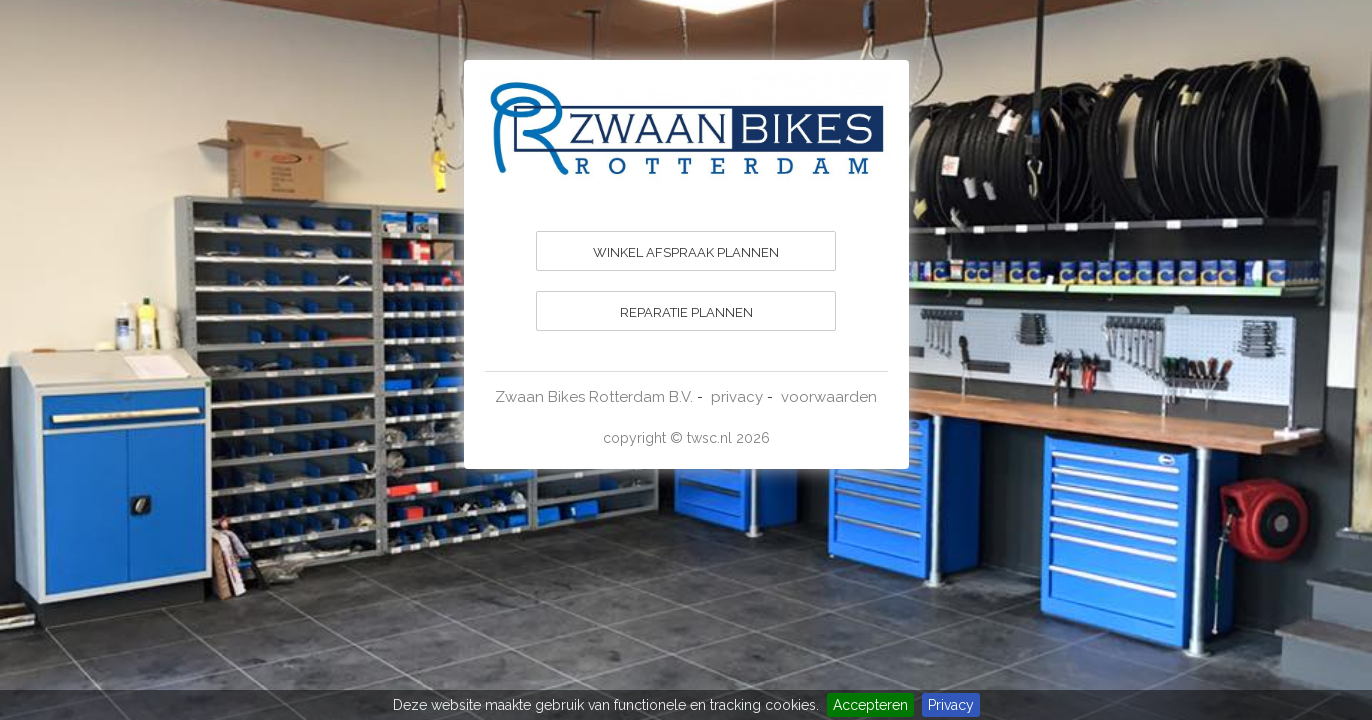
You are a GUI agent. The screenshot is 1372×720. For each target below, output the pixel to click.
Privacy (951, 705)
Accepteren (870, 705)
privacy (737, 397)
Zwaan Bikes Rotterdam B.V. (594, 397)
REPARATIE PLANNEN (686, 312)
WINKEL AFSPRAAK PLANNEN (686, 252)
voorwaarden (829, 397)
